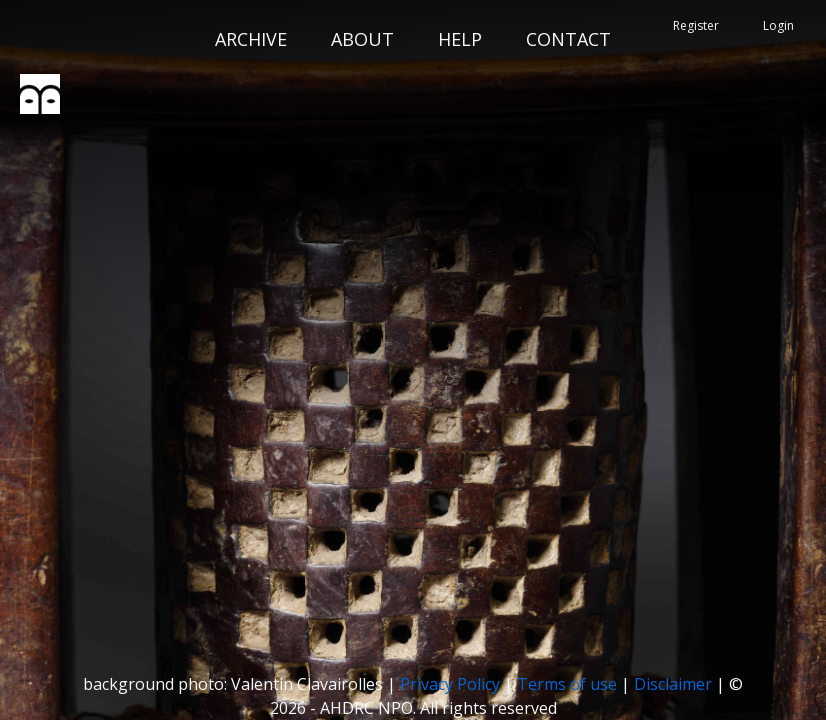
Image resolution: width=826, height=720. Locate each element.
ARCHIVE (251, 39)
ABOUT (362, 39)
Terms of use (567, 684)
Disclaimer (673, 684)
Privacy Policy (450, 684)
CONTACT (568, 39)
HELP (460, 39)
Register (696, 26)
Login (778, 26)
